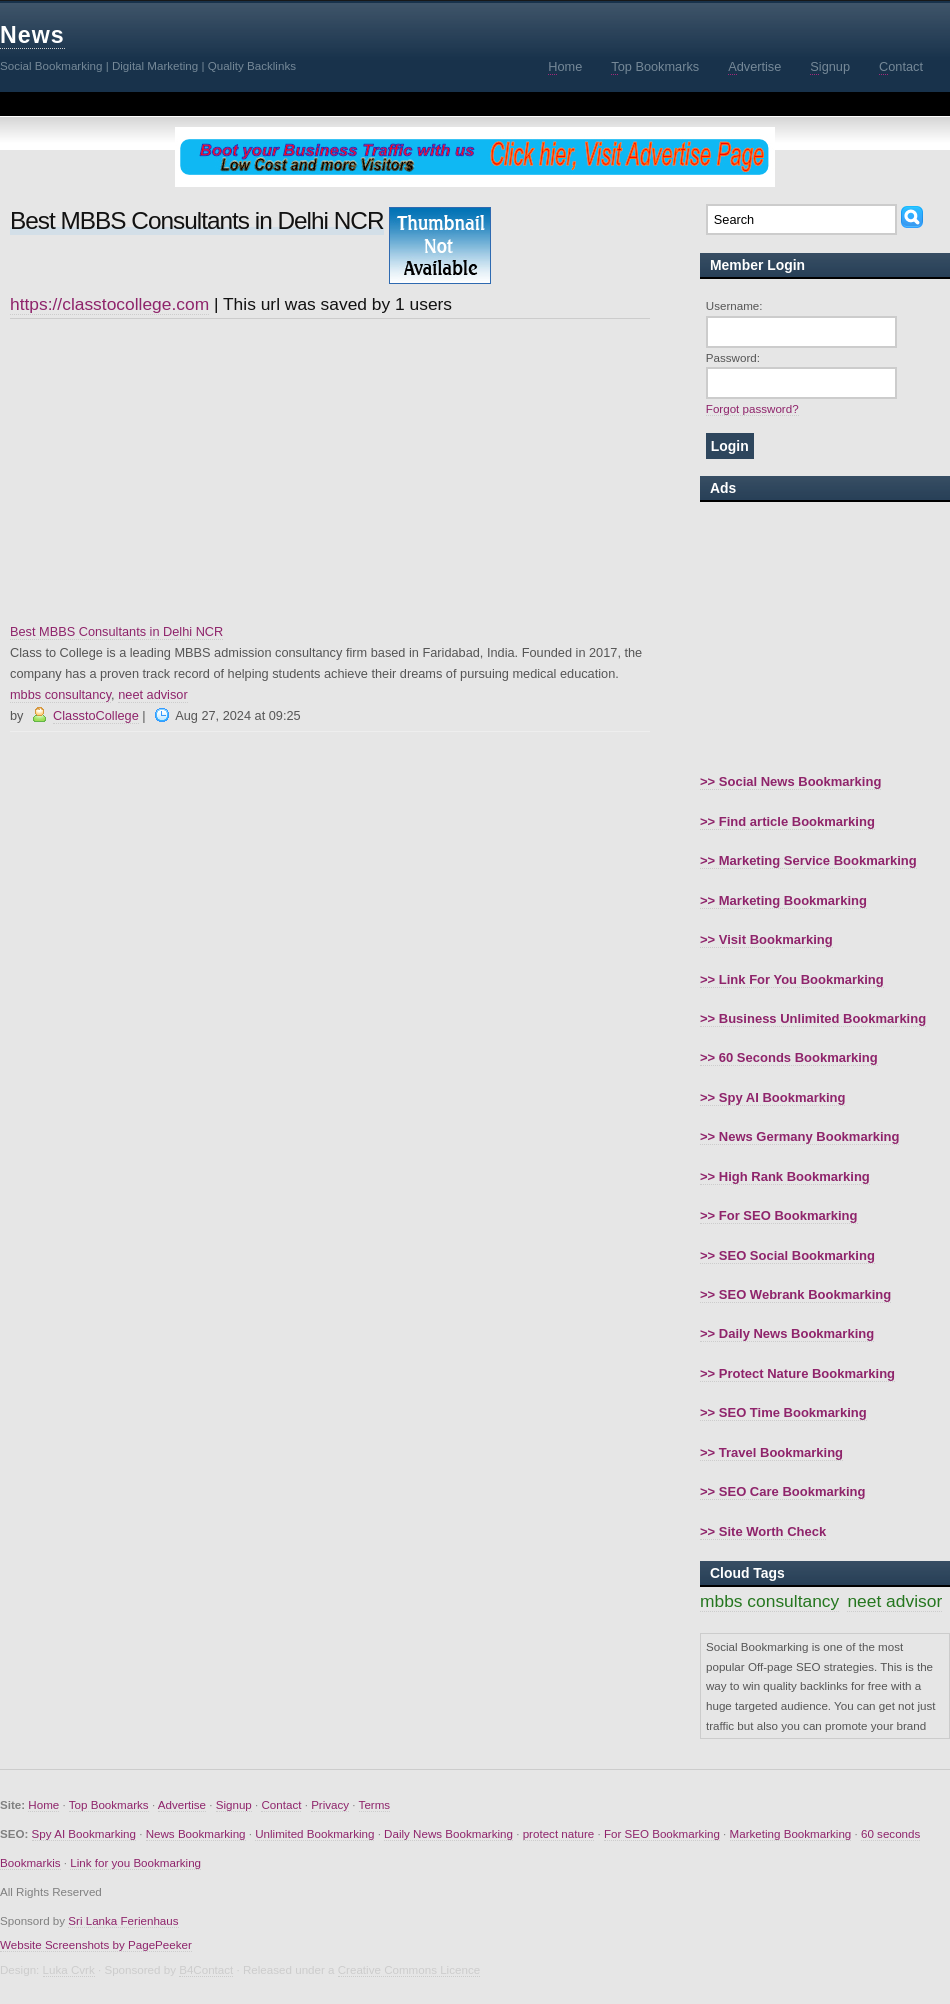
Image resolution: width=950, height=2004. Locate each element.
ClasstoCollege (96, 715)
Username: (734, 305)
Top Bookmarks (109, 1804)
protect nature (559, 1833)
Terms (375, 1804)
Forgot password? (752, 408)
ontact (901, 67)
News (32, 35)
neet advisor (152, 694)
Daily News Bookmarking (448, 1833)
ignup (830, 67)
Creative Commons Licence (409, 1969)
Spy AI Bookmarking (84, 1833)
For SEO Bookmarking (662, 1833)
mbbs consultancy (60, 694)
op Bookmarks (655, 67)
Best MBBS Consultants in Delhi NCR (116, 631)
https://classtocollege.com (109, 304)
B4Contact (206, 1969)
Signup (234, 1804)
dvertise (754, 67)
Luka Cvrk (69, 1969)
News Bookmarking (196, 1833)
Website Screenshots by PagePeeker (96, 1944)
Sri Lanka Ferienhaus (123, 1920)
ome (565, 67)
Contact (281, 1804)
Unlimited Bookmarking (314, 1833)
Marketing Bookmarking (791, 1833)
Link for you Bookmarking (135, 1862)
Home (43, 1804)
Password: (733, 357)
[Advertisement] (330, 471)
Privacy (330, 1804)
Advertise (182, 1804)
